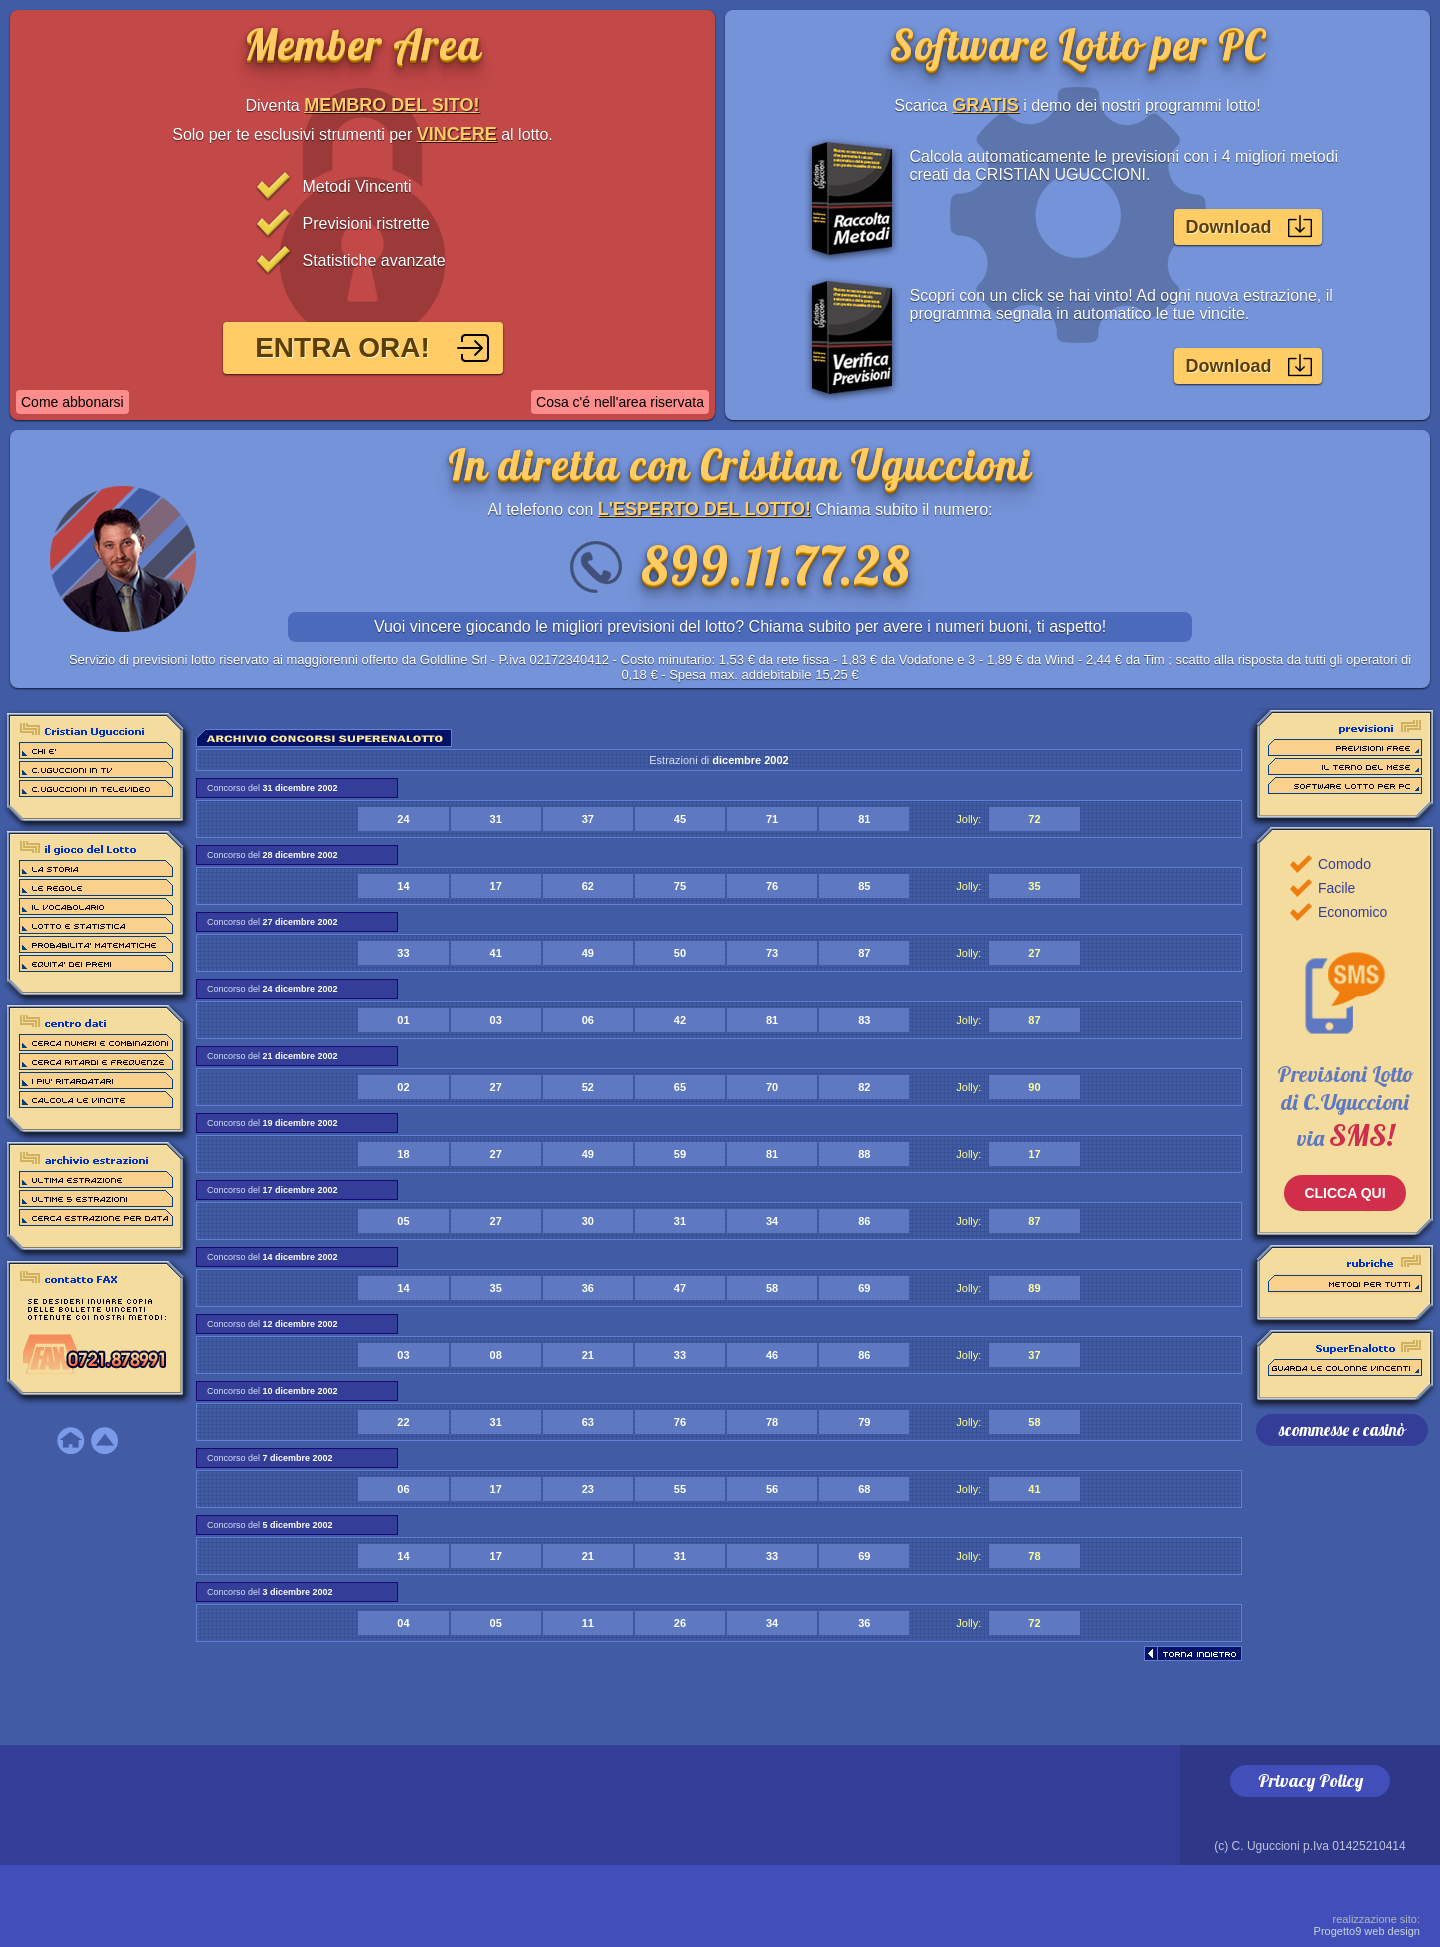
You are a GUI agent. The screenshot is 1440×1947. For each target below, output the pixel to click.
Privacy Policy (1310, 1780)
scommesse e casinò (1342, 1429)
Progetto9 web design (1367, 1925)
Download (1229, 227)
